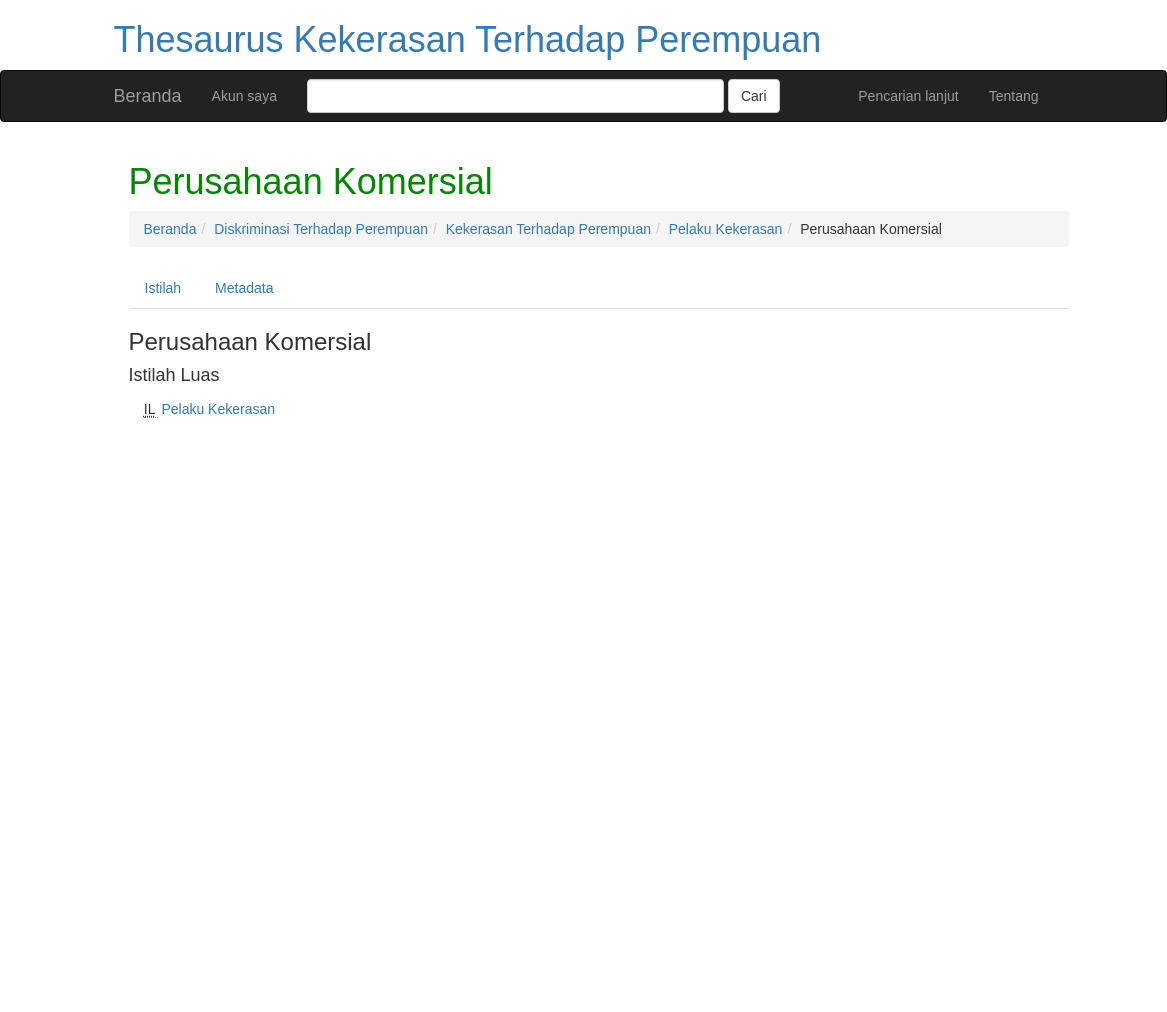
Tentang (1014, 96)
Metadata (244, 288)
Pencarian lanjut (908, 96)
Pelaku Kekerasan (726, 229)
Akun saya (244, 96)
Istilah (163, 288)
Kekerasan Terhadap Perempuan (548, 229)
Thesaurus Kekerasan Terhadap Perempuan (468, 39)
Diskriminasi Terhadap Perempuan (321, 229)
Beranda (148, 96)
